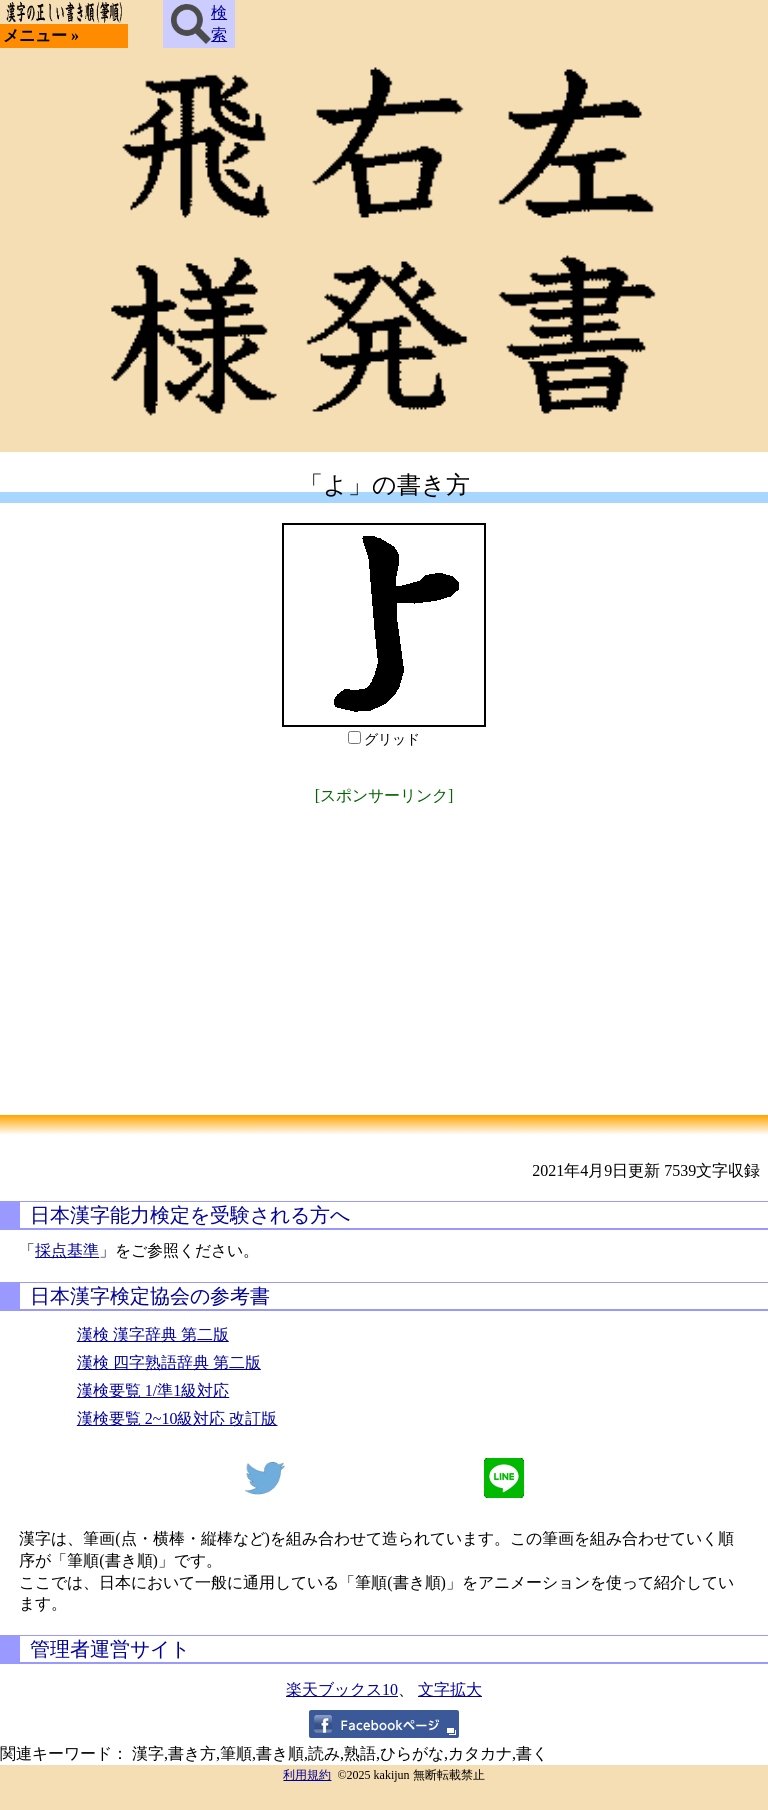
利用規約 (307, 1775)
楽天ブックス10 (342, 1689)
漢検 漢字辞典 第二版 (153, 1334)
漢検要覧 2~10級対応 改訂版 (177, 1418)
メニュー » (41, 35)
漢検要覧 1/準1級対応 (153, 1390)
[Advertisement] (384, 950)
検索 (199, 24)
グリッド (392, 739)
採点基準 (67, 1250)
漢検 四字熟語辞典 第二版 (169, 1362)
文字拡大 (450, 1689)
